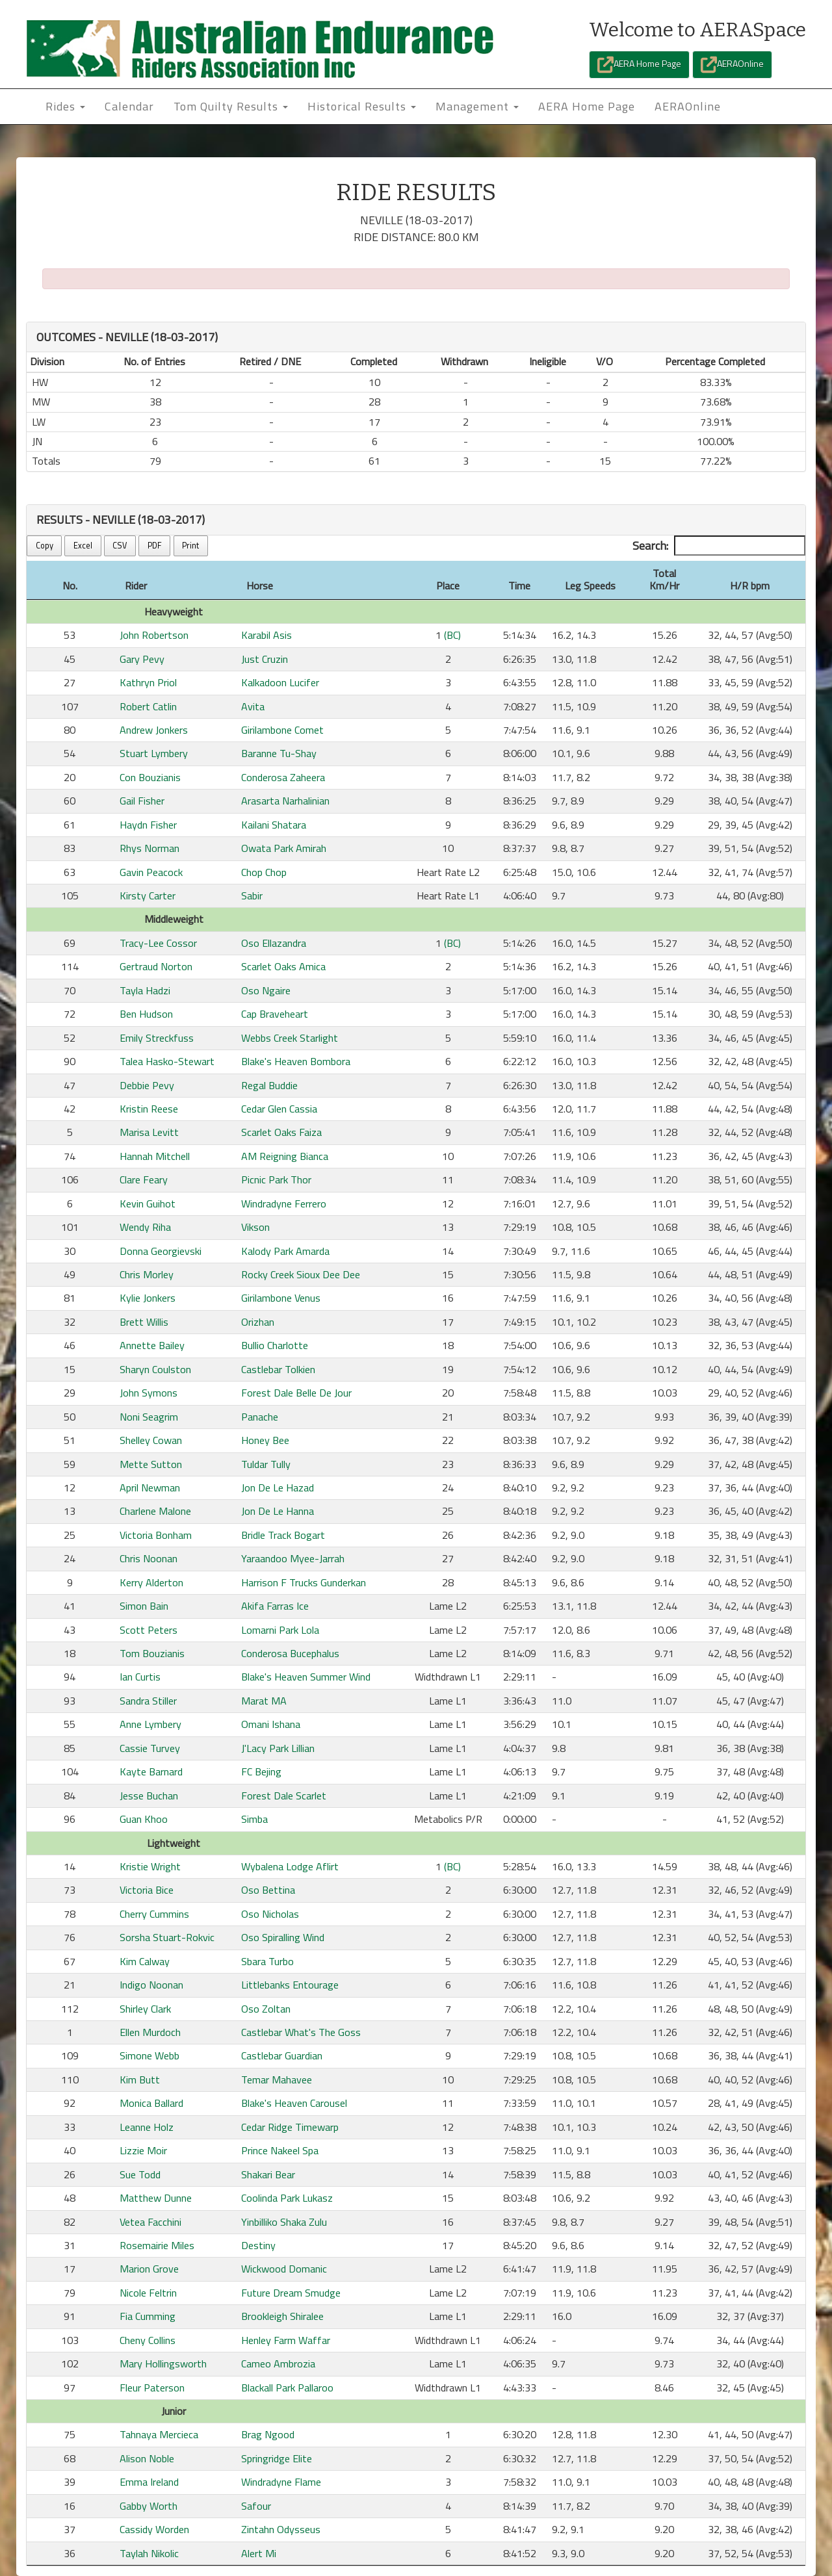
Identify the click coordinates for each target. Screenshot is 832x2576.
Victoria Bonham (156, 1535)
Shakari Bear (268, 2174)
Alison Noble (147, 2458)
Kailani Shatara (273, 824)
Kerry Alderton (151, 1582)
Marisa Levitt (149, 1132)
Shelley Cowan (151, 1440)
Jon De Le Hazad (277, 1487)
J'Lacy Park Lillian (278, 1748)
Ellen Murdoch (150, 2032)
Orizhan (257, 1322)
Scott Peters (148, 1630)
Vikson (255, 1227)
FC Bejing (261, 1771)
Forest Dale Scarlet (283, 1795)
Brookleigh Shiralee (282, 2316)
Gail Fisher (142, 800)
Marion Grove (149, 2268)
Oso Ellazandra (273, 943)
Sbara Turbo (267, 1961)
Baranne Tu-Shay (279, 753)
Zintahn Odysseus (280, 2529)
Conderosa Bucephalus (290, 1653)
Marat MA (264, 1700)
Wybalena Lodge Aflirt (290, 1866)
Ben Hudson (146, 1014)
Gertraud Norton (156, 966)
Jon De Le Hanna (277, 1511)
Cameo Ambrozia (278, 2363)
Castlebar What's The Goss (301, 2032)
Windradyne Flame (281, 2482)
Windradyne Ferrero (283, 1203)
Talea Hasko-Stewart (167, 1061)
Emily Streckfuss (157, 1038)
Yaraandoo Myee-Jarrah (292, 1558)
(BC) (452, 635)
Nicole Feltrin (148, 2292)
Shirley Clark (145, 2008)
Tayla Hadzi (145, 990)
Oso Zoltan (266, 2008)
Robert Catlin (148, 706)
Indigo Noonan (151, 1984)
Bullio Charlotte (274, 1345)
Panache (259, 1416)
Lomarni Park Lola (280, 1630)
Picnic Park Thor (276, 1179)
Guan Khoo (144, 1819)
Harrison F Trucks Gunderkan (303, 1582)
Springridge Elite (276, 2458)
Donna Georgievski (161, 1251)
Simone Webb (149, 2055)
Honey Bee (265, 1440)
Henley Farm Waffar (285, 2340)
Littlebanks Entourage (290, 1984)
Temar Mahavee (276, 2079)
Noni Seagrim (149, 1416)
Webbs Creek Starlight (289, 1038)
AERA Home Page (639, 64)
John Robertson (154, 635)
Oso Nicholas (270, 1914)
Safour (256, 2506)
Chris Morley (147, 1274)
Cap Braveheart (274, 1014)
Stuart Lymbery (154, 753)
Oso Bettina (268, 1890)
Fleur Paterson (152, 2387)
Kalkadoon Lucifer (280, 682)
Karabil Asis (266, 635)
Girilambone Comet (282, 730)
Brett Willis (144, 1322)
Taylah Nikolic (149, 2553)
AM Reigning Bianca (284, 1156)
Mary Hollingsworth (163, 2363)
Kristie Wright (150, 1866)
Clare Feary (144, 1179)
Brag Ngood (267, 2434)
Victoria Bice (147, 1890)
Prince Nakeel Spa (279, 2150)
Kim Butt (140, 2079)
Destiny (258, 2245)
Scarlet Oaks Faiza (281, 1132)
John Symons (148, 1392)
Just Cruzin (264, 659)
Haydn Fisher (148, 824)
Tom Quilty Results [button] (231, 106)
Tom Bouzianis (152, 1653)
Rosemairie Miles (157, 2245)
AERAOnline (732, 64)
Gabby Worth (148, 2506)
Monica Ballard (151, 2103)
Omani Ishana (270, 1724)
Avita (253, 706)
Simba (254, 1819)
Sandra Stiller (148, 1700)
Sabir (252, 895)
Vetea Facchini (150, 2222)
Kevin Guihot (148, 1203)
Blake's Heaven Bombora (295, 1061)
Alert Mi (258, 2553)
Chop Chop (264, 872)
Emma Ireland (149, 2482)
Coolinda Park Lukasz (287, 2198)
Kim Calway (145, 1961)
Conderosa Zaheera (283, 777)
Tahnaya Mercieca (159, 2434)
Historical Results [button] (361, 106)
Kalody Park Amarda (285, 1251)
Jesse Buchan (149, 1795)
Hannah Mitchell (155, 1156)
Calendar (129, 106)
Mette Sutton (151, 1464)
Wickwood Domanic (284, 2268)
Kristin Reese (149, 1108)
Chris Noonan (148, 1558)
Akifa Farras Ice (275, 1606)
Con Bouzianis (150, 777)
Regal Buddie (269, 1085)
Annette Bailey (152, 1345)
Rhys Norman (149, 848)
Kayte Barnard (151, 1771)
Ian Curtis (140, 1676)
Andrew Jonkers (154, 730)
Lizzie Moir (143, 2150)
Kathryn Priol (148, 682)
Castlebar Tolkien (278, 1369)
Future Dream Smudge (291, 2292)
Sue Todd (140, 2174)
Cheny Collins (148, 2340)
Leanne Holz (147, 2127)
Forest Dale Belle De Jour (296, 1392)
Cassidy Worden (154, 2529)
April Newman (150, 1487)
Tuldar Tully (266, 1464)
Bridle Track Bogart (283, 1535)
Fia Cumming (148, 2316)
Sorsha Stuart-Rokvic (167, 1937)
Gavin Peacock (151, 872)
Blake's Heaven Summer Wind (305, 1676)
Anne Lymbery (150, 1724)
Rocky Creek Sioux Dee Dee (300, 1274)
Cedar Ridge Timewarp (290, 2127)
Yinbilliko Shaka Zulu (284, 2222)
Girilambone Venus (280, 1298)
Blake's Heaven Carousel (294, 2103)
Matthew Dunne (156, 2198)
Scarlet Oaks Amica (283, 966)
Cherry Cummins (154, 1914)
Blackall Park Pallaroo (287, 2387)
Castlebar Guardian (281, 2055)
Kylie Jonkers (148, 1298)
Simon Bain (144, 1606)
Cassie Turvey (150, 1748)
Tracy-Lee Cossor (158, 943)
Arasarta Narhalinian (285, 800)
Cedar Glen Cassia (279, 1108)
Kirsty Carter (148, 895)
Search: (718, 545)
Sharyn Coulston (155, 1369)
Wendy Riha (145, 1227)
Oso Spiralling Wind (282, 1937)
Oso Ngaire (266, 990)
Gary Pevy (142, 659)
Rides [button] (65, 106)
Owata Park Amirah (283, 848)
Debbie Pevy (147, 1085)
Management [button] (477, 106)
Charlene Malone (155, 1511)
